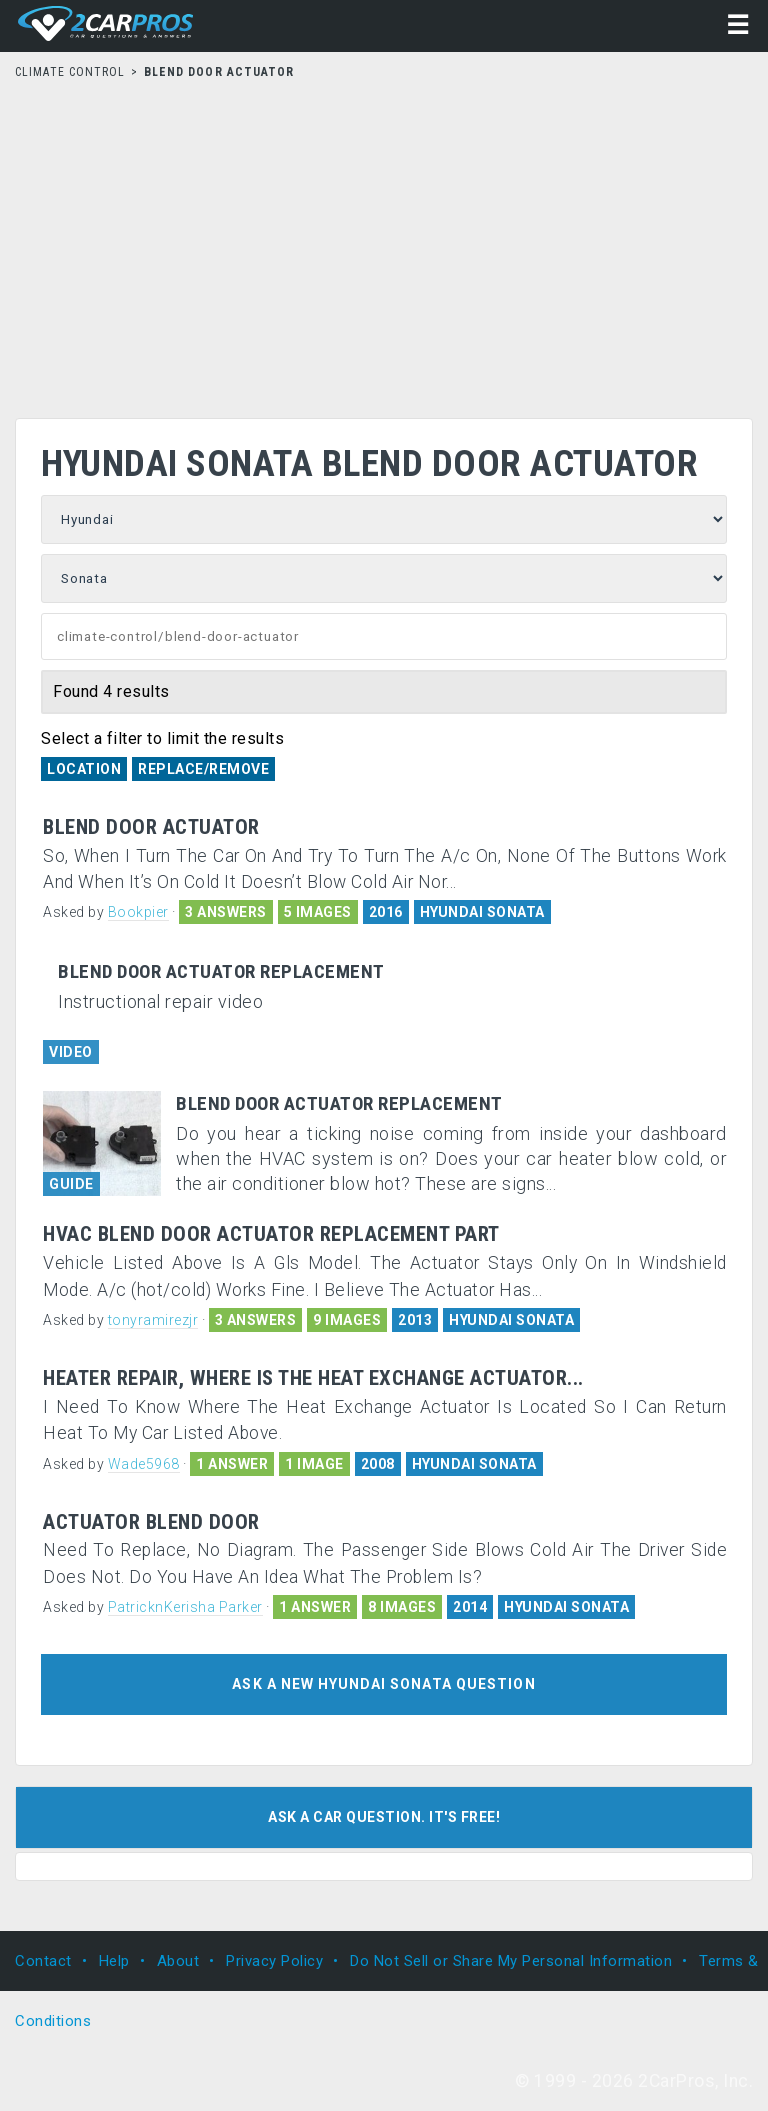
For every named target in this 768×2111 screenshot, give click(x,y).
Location (84, 769)
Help (114, 1961)
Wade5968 (144, 1464)
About (178, 1961)
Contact (43, 1961)
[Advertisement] (384, 243)
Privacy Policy (274, 1961)
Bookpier (138, 912)
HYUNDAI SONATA (482, 912)
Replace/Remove (203, 769)
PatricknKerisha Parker (185, 1607)
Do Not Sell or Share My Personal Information (511, 1961)
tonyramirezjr (153, 1320)
